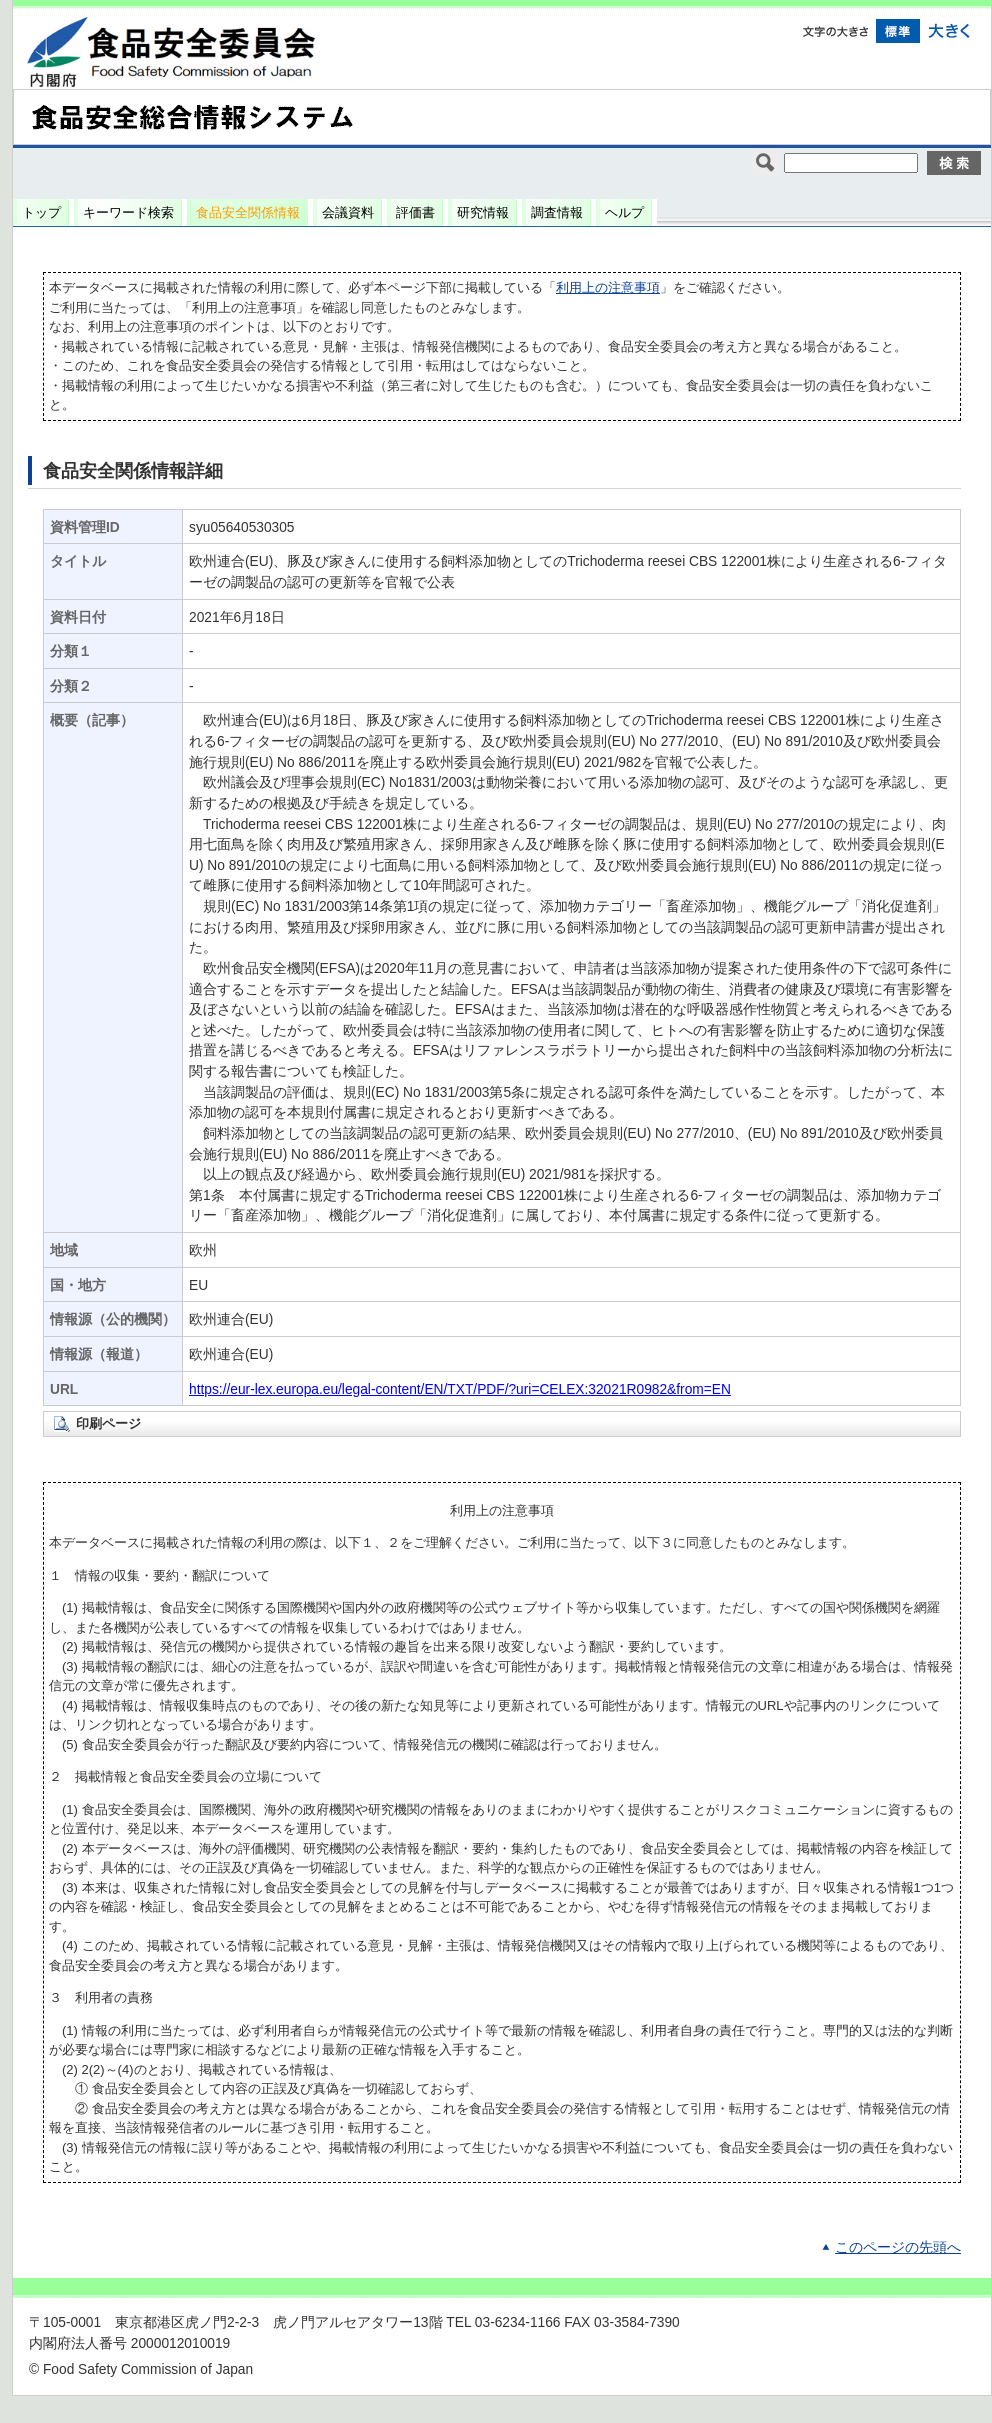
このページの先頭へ (898, 2247)
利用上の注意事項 (608, 287)
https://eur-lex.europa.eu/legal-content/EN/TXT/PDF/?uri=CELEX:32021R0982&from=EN (460, 1389)
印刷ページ (108, 1423)
